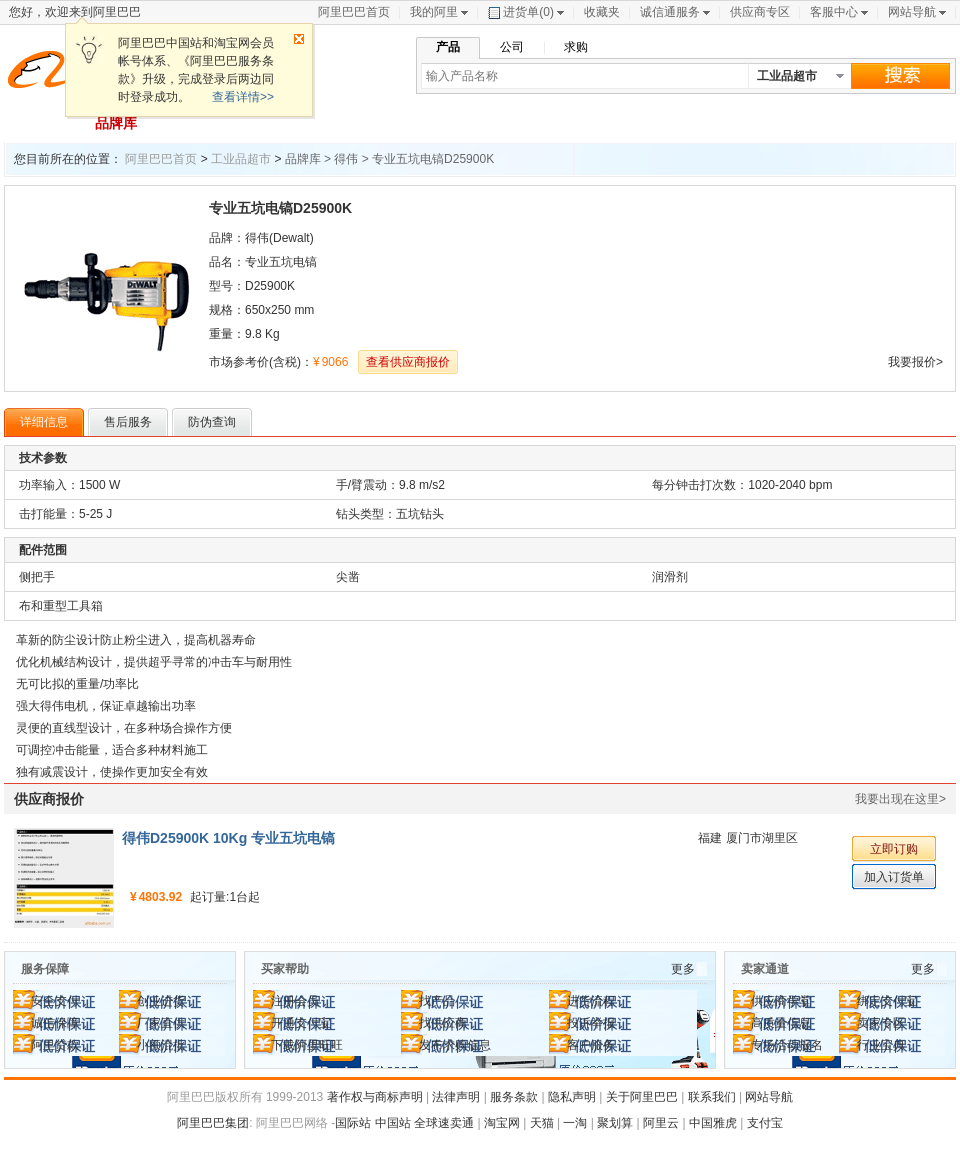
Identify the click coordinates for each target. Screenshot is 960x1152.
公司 (512, 47)
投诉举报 (591, 1023)
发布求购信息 (455, 1045)
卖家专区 (881, 1023)
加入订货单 (894, 877)
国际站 (353, 1123)
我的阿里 (434, 12)
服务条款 (514, 1097)
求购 (576, 47)
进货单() (521, 12)
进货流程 (591, 1001)
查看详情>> (243, 97)
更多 (683, 969)
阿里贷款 (55, 1045)
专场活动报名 (787, 1045)
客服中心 (834, 12)
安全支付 (55, 1001)
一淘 (575, 1123)
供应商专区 (760, 12)
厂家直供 (161, 1023)
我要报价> (915, 362)
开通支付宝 (301, 1023)
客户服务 (591, 1045)
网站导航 (912, 12)
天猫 (542, 1123)
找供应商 (443, 1023)
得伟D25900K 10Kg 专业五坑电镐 (228, 838)
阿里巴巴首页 (354, 12)
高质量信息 (781, 1023)
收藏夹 (602, 12)
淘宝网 (502, 1123)
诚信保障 (55, 1023)
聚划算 (615, 1123)
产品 (448, 47)
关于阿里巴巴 (642, 1097)
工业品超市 (241, 159)
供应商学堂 (781, 1001)
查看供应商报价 (408, 362)
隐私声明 (572, 1097)
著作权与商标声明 (375, 1097)
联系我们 (712, 1097)
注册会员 (295, 1001)
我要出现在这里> (900, 799)
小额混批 (161, 1045)
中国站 (393, 1123)
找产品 (437, 1001)
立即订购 (894, 849)
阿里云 (661, 1123)
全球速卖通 (444, 1123)
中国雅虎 (713, 1123)
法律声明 (456, 1097)
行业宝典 (881, 1045)
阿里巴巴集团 (213, 1123)
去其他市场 (898, 123)
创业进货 (161, 1001)
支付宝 (765, 1123)
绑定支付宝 (887, 1001)
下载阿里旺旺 (307, 1045)
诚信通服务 (670, 12)
